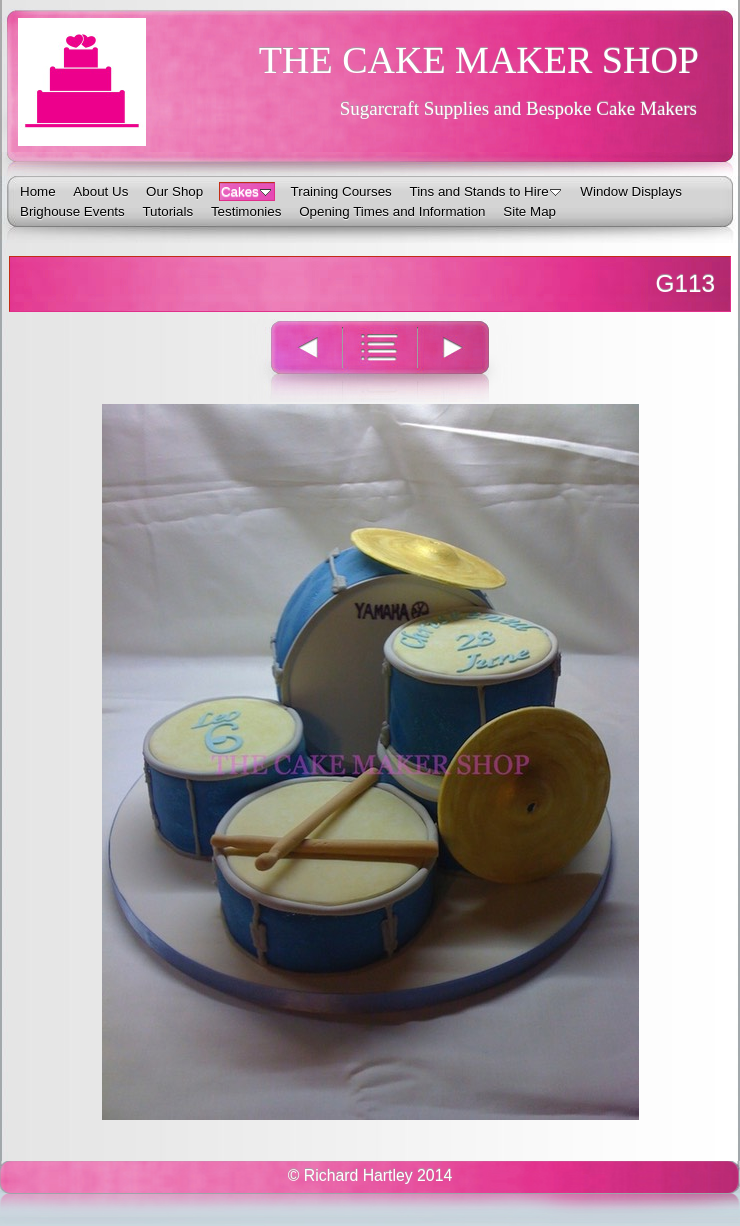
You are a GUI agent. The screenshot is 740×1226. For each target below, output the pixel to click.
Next (464, 360)
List (379, 360)
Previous (295, 360)
